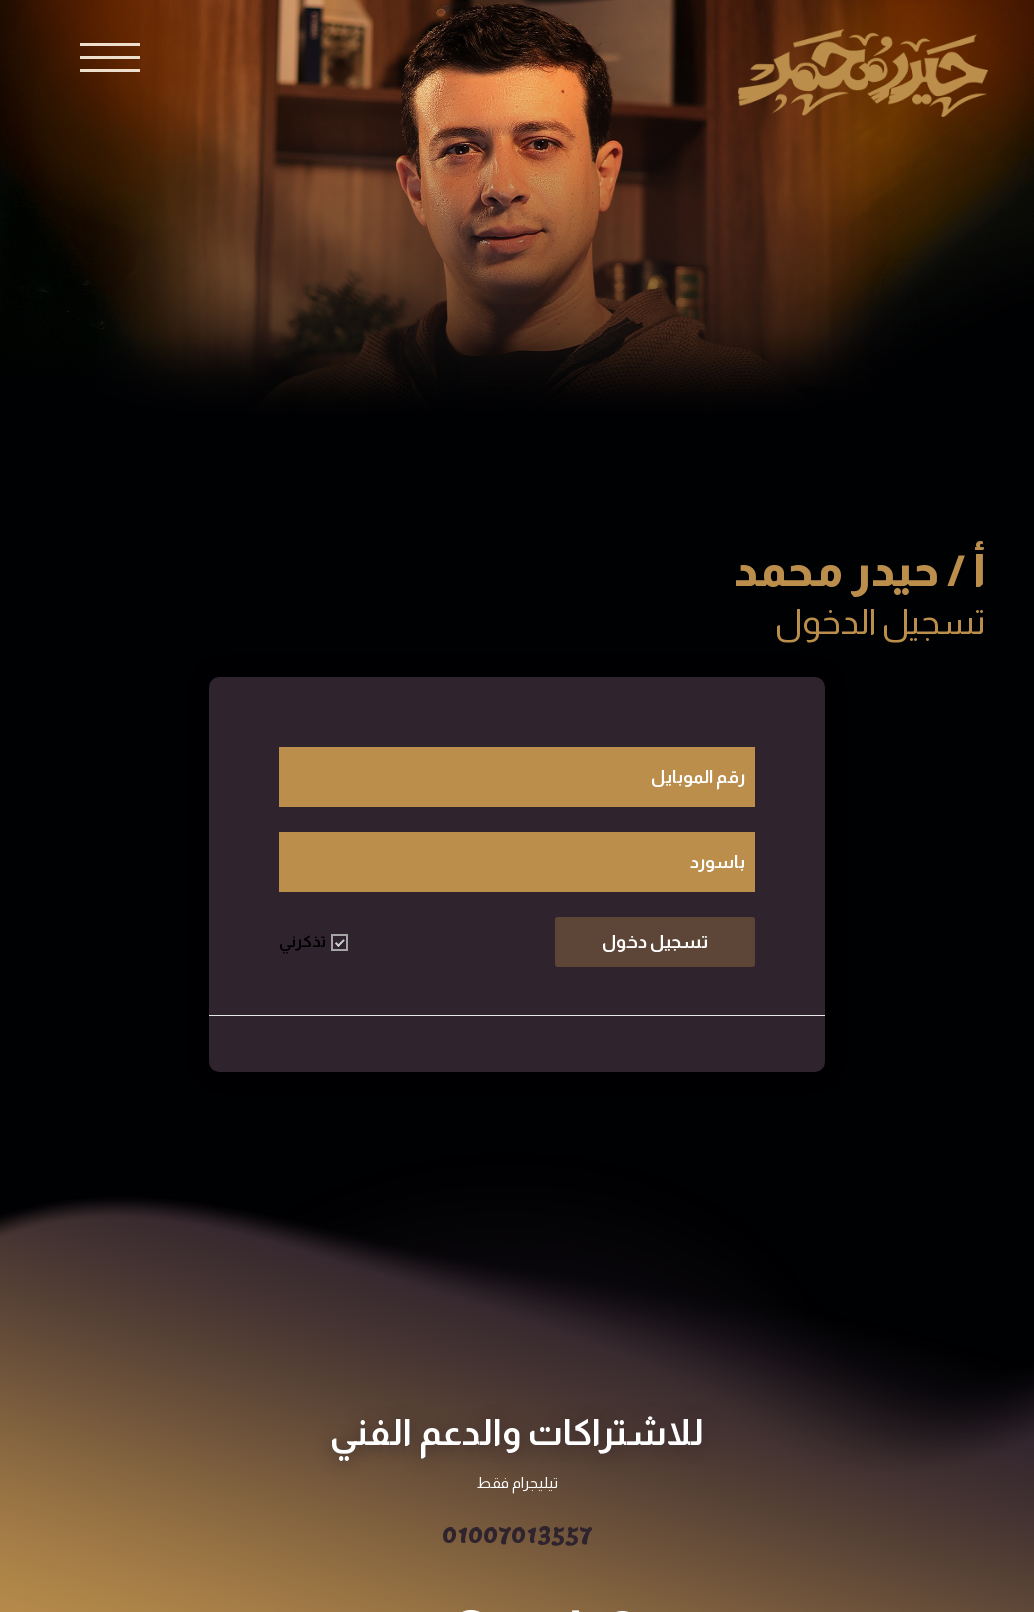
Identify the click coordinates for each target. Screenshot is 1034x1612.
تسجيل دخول (655, 942)
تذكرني (313, 942)
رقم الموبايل (698, 777)
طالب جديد (517, 1041)
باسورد (717, 862)
